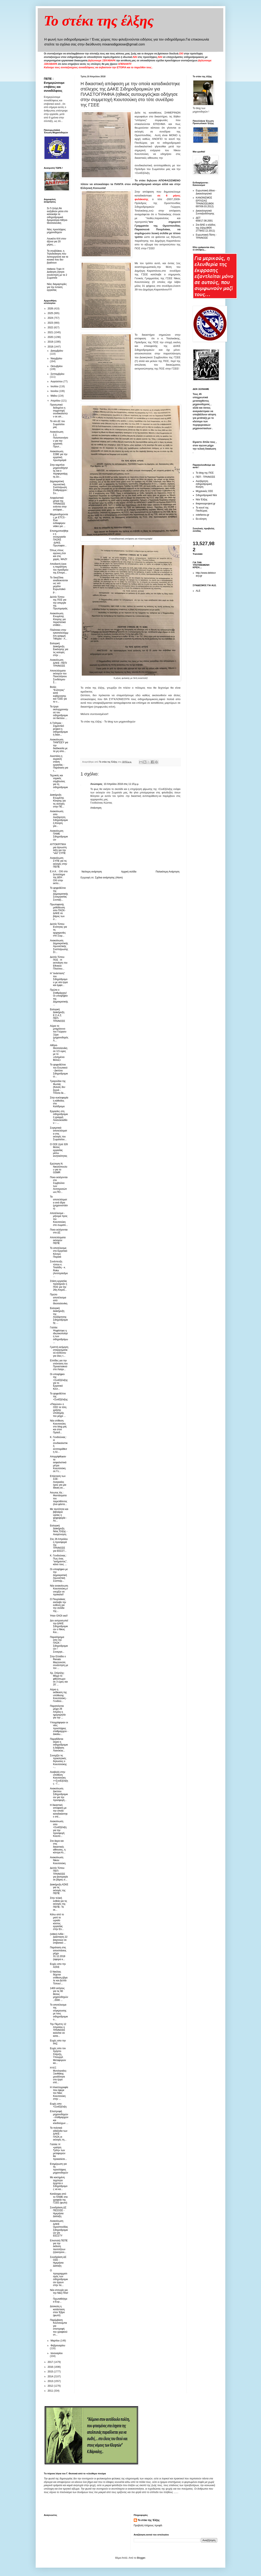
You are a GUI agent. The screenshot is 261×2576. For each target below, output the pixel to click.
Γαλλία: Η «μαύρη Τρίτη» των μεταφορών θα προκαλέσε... (58, 2151)
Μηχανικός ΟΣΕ (204, 491)
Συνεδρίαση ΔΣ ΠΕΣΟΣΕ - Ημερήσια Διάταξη (58, 2212)
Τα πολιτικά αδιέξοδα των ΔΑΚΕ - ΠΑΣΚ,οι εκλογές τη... (58, 2133)
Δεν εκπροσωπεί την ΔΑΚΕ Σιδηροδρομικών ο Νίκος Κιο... (59, 1626)
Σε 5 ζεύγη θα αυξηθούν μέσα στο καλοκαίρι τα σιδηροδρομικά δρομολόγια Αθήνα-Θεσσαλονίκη (57, 215)
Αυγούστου (57, 381)
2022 (51, 327)
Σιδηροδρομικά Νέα (206, 495)
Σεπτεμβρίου (57, 374)
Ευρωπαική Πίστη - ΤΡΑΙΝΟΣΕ (206, 236)
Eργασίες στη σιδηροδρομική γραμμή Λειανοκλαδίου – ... (59, 1117)
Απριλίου (56, 400)
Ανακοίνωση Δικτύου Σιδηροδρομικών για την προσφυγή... (59, 1794)
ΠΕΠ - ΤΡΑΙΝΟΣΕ (205, 476)
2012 (51, 2385)
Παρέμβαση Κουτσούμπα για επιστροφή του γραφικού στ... (58, 2327)
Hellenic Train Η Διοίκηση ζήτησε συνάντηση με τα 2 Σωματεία (57, 273)
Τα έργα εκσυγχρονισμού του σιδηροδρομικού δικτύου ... (59, 712)
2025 (51, 313)
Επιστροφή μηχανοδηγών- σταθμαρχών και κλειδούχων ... (59, 2117)
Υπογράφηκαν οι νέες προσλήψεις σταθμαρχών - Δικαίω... (59, 1728)
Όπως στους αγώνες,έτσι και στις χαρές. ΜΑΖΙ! (58, 554)
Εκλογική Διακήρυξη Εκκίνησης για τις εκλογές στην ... (59, 649)
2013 (51, 2381)
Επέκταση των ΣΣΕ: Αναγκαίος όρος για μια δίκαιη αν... (58, 1482)
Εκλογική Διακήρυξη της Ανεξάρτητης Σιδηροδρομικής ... (59, 1315)
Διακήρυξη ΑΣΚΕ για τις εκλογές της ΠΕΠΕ (59, 1889)
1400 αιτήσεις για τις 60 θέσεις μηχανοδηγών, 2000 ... (59, 1994)
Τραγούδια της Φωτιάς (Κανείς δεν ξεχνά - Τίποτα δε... (58, 1087)
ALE (198, 590)
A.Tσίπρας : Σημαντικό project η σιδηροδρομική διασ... (59, 729)
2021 (51, 332)
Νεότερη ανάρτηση (92, 871)
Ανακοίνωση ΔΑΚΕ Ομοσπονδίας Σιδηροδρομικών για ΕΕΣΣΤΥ (59, 2228)
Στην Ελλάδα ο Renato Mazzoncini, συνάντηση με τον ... (59, 1662)
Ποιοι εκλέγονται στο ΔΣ (58, 1231)
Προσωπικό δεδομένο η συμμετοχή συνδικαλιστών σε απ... (59, 410)
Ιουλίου (55, 386)
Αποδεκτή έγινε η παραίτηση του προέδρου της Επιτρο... (59, 568)
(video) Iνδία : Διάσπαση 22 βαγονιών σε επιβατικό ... (58, 1938)
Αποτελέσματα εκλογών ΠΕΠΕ (58, 1240)
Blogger (141, 2557)
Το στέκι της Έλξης (149, 2520)
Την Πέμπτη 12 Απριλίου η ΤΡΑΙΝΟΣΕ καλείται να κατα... (58, 2030)
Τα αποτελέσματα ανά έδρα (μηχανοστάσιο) (59, 1202)
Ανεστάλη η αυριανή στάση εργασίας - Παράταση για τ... (59, 763)
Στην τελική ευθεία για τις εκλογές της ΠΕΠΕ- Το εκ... (58, 1904)
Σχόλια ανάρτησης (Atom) (109, 877)
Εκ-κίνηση (201, 518)
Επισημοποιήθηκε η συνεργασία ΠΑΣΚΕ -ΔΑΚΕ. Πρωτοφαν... (59, 538)
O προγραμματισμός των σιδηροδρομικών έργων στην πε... (59, 2278)
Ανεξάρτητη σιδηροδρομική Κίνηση (204, 484)
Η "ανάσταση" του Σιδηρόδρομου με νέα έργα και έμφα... (59, 979)
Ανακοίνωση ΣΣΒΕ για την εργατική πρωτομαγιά (58, 456)
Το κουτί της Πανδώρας (202, 509)
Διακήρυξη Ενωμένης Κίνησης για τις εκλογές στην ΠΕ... (58, 800)
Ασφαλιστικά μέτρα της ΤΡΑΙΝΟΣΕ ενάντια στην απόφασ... (58, 503)
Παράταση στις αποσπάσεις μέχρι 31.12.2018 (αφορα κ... (58, 1953)
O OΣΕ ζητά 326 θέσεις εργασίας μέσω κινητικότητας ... (59, 1151)
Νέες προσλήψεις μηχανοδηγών (56, 231)
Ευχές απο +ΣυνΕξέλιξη (58, 2105)
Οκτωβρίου (57, 366)
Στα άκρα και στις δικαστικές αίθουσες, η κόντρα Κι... (57, 1846)
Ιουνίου (55, 391)
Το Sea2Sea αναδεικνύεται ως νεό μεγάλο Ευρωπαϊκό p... (59, 585)
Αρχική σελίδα (128, 871)
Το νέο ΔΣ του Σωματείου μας (57, 424)
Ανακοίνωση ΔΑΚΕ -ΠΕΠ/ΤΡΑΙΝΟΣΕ (58, 662)
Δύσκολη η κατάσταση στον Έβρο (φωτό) (57, 2311)
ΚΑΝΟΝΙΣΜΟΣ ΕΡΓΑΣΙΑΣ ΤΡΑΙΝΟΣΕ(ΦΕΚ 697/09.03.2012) (205, 202)
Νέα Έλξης (201, 499)
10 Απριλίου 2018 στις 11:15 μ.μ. (121, 784)
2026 (51, 308)
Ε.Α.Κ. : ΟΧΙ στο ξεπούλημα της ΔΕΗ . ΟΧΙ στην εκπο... (59, 877)
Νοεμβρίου (56, 358)
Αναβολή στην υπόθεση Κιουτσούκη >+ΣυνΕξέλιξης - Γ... (59, 1778)
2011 (51, 2390)
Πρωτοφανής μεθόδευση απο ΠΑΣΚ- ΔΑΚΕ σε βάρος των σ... (57, 912)
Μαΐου (54, 395)
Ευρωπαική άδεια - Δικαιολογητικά (206, 192)
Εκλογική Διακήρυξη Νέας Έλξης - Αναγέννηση (58, 1530)
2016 (51, 2366)
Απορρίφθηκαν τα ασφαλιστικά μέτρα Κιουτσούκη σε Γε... (58, 1464)
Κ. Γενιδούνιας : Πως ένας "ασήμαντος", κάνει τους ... (58, 1560)
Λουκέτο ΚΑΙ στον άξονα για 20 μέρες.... (56, 241)
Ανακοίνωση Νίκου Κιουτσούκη (58, 1860)
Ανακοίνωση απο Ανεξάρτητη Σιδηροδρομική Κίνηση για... (59, 818)
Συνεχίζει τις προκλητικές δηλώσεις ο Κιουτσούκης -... (58, 1761)
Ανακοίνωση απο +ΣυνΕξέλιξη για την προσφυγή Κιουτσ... (58, 1828)
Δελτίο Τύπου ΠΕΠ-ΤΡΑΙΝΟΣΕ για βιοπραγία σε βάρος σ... (59, 1874)
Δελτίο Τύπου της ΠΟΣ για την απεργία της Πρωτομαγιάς (58, 602)
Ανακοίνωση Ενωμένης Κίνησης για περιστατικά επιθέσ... (58, 619)
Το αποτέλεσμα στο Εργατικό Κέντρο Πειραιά (58, 1252)
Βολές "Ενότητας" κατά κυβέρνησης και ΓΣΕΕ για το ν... (58, 694)
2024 (51, 317)
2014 (51, 2376)
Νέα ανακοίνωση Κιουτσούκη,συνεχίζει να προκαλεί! (59, 1590)
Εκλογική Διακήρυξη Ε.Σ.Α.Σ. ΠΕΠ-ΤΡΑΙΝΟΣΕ (57, 1015)
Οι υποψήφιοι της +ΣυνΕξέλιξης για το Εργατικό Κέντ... (59, 1381)
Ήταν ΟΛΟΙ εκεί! (58, 1615)
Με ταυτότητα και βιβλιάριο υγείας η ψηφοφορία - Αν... (59, 1515)
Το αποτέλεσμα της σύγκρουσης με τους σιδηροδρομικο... (59, 2012)
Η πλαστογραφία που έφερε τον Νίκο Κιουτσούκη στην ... (59, 2093)
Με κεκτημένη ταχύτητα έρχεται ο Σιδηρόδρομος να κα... (58, 2183)
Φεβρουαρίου (58, 2345)
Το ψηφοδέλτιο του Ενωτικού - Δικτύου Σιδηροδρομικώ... (59, 1070)
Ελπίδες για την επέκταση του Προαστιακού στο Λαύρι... (59, 1365)
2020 (51, 337)
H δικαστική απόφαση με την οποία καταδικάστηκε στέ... (58, 1811)
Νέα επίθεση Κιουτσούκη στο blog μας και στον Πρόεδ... (58, 1426)
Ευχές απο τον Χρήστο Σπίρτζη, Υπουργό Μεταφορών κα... (58, 2055)
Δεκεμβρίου (57, 350)
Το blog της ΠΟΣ (205, 472)
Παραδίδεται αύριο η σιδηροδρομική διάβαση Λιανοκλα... (59, 1745)
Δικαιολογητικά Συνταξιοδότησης (205, 212)
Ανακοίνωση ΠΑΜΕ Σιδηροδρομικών (59, 835)
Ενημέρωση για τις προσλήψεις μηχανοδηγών (59, 2168)
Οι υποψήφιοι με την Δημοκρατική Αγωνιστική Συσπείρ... (59, 1575)
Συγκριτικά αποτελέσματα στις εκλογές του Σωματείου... (58, 1133)
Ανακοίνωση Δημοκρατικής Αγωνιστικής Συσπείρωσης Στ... (59, 946)
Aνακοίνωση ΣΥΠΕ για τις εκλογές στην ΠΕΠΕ (58, 862)
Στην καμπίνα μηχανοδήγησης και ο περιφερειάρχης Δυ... (59, 470)
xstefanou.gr (202, 514)
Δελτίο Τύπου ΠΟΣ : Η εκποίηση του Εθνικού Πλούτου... (58, 963)
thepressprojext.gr (205, 503)
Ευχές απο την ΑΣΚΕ (58, 1965)
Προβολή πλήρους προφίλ (148, 2525)
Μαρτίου (55, 2340)
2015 (51, 2371)
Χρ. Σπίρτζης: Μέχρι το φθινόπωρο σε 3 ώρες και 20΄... (59, 1679)
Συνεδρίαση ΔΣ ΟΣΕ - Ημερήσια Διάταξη (58, 2261)
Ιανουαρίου (57, 2353)
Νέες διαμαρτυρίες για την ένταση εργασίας (57, 287)
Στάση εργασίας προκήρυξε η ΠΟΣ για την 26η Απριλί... (58, 1285)
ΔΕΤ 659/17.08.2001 (204, 219)
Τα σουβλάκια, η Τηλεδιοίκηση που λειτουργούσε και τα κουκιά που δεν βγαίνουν (57, 256)
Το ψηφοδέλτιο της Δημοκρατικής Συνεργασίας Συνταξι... (59, 894)
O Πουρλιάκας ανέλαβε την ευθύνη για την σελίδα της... (58, 1605)
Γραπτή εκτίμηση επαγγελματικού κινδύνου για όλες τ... (59, 1351)
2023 (51, 322)
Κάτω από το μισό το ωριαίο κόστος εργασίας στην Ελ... (57, 1922)
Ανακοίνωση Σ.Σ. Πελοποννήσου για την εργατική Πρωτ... (59, 439)
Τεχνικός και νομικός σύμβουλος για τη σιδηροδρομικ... (59, 783)
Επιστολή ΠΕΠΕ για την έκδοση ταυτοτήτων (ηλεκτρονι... (59, 2246)
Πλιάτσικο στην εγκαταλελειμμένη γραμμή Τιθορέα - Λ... (59, 634)
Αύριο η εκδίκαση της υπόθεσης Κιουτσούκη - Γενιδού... (58, 1695)
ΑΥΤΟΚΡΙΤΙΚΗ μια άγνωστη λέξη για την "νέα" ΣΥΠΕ (58, 849)
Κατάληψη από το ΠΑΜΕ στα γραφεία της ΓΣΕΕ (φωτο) (59, 2198)
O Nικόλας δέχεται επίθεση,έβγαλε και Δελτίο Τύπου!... (58, 1977)
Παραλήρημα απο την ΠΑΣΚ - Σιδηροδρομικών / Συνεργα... (59, 1644)
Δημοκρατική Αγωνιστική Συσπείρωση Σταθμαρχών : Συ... (59, 487)
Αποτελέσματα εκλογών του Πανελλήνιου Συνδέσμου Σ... (58, 676)
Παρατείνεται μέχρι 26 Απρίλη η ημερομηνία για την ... (58, 1712)
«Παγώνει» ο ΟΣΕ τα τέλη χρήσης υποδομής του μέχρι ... (58, 1410)
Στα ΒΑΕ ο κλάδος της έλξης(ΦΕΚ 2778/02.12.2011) (206, 227)
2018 (51, 346)
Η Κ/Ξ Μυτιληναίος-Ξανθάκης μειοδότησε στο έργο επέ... (58, 2075)
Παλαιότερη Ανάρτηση (167, 871)
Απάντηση (96, 807)
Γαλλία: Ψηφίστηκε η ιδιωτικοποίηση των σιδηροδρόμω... (59, 1335)
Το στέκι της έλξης (99, 21)
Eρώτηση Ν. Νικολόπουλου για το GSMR (58, 1168)
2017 (51, 2362)
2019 (51, 341)
